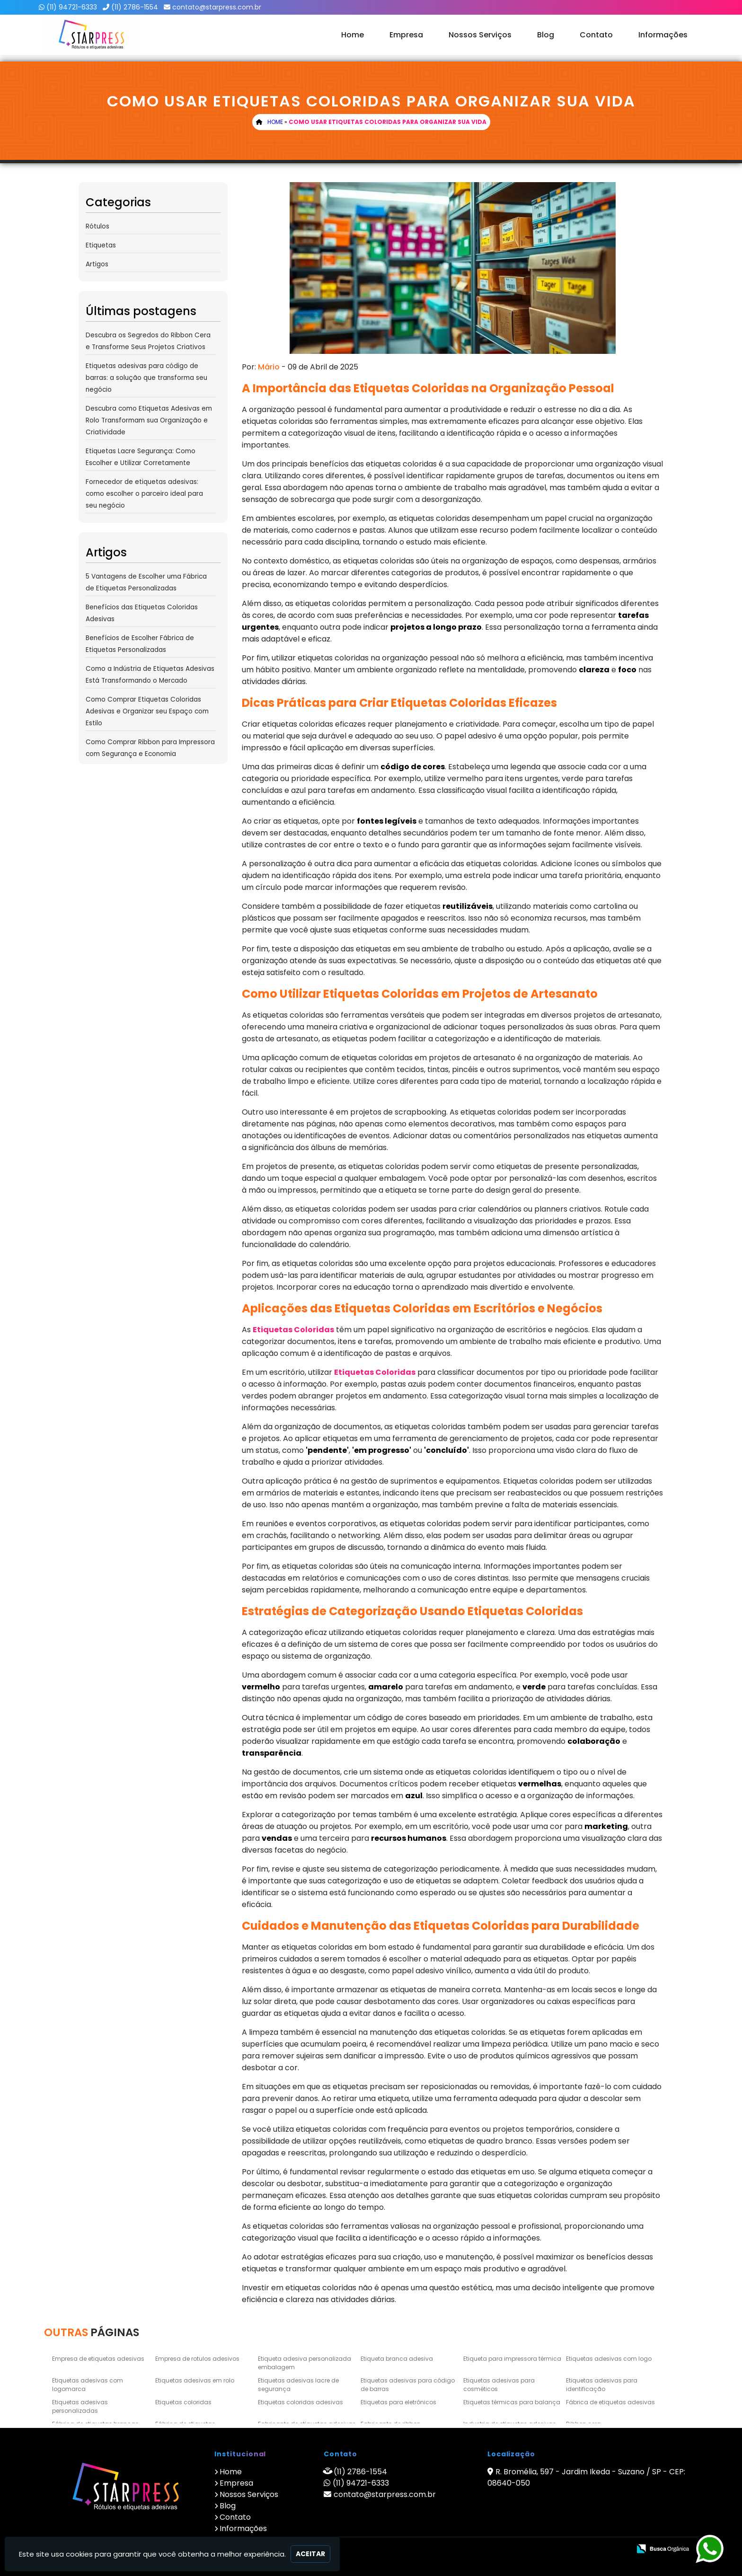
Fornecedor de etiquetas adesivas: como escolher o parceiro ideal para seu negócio (144, 493)
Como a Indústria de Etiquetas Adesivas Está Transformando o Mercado (150, 674)
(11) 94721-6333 (71, 7)
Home (352, 34)
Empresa (406, 34)
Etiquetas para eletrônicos (398, 2402)
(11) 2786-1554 (134, 7)
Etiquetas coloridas (183, 2402)
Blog (545, 34)
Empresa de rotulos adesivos (197, 2359)
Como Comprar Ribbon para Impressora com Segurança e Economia (150, 748)
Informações (663, 34)
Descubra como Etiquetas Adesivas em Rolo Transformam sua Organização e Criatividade (149, 420)
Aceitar (310, 2553)
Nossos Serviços (480, 34)
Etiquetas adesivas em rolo (194, 2380)
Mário (269, 366)
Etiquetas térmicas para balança (511, 2402)
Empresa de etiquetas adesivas (98, 2359)
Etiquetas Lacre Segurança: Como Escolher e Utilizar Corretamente (140, 457)
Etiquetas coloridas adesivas (300, 2402)
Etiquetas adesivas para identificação (601, 2384)
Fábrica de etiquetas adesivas (610, 2402)
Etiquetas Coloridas (293, 1329)
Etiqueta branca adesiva (397, 2359)
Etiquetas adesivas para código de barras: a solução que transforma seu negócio (146, 377)
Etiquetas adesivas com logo (609, 2359)
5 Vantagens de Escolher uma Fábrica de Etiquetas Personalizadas (146, 582)
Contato (596, 34)
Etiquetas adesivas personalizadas (80, 2406)
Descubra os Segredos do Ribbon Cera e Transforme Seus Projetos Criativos (148, 341)
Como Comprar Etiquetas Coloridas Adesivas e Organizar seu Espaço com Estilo (147, 711)
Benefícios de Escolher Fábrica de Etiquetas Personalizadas (140, 643)
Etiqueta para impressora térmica (512, 2359)
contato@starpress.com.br (216, 7)
